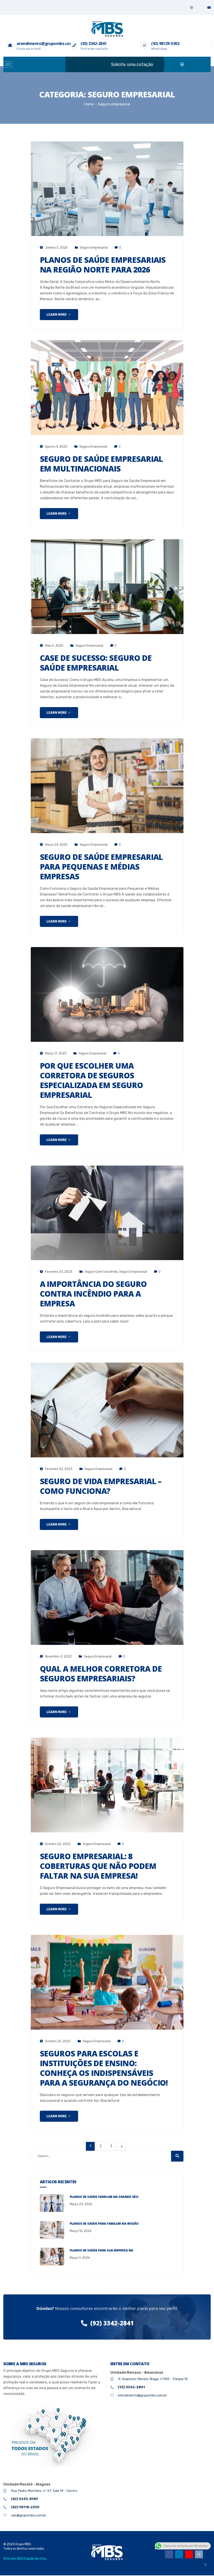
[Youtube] (209, 7)
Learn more (58, 315)
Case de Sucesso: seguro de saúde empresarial (97, 662)
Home (89, 104)
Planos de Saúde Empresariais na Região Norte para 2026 (104, 264)
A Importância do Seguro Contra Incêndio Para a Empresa (95, 1293)
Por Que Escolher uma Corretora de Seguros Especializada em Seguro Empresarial (93, 1080)
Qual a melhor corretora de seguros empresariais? (102, 1673)
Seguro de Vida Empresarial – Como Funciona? (102, 1486)
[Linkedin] (200, 7)
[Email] (199, 2554)
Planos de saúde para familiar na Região (104, 2223)
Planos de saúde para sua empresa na (101, 2250)
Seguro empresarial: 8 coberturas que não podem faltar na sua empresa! (100, 1866)
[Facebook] (183, 7)
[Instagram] (191, 7)
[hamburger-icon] (7, 64)
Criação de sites (34, 2559)
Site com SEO (13, 2559)
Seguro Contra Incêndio (101, 1272)
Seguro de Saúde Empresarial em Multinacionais (103, 463)
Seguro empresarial (94, 247)
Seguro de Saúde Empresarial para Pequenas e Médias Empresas (103, 866)
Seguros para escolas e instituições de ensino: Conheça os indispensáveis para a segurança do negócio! (106, 2068)
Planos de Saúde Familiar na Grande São (104, 2197)
